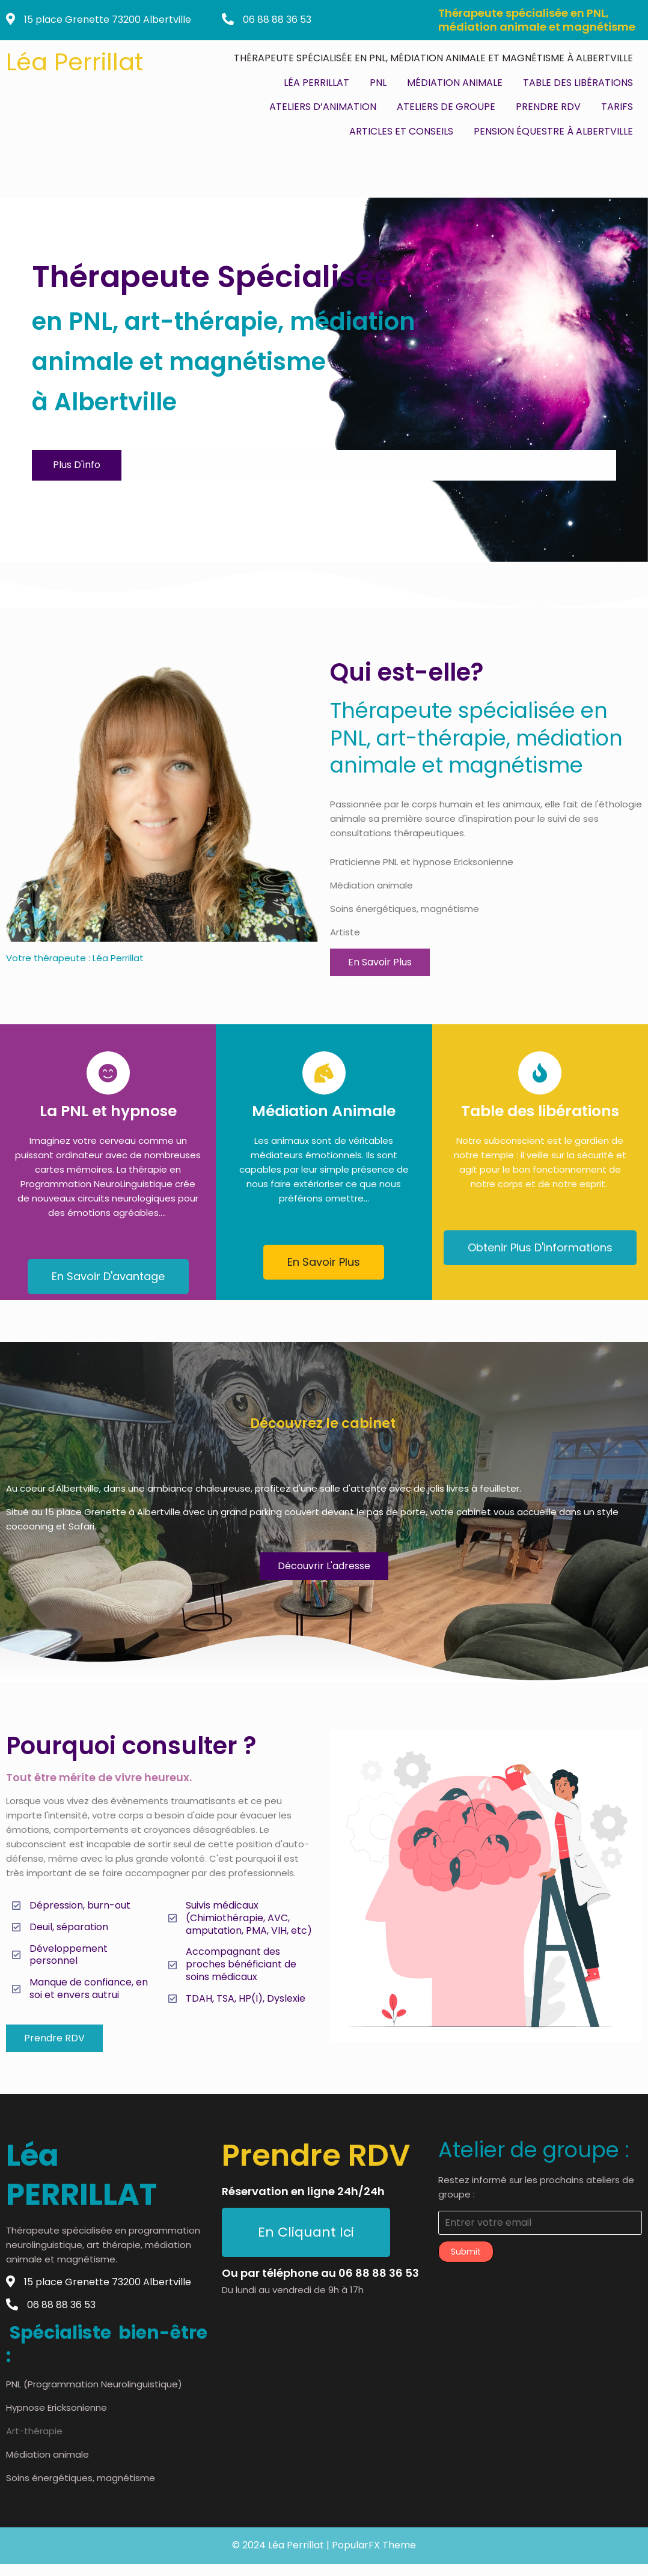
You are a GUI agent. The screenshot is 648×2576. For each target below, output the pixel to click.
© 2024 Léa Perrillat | (282, 2545)
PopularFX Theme (374, 2545)
